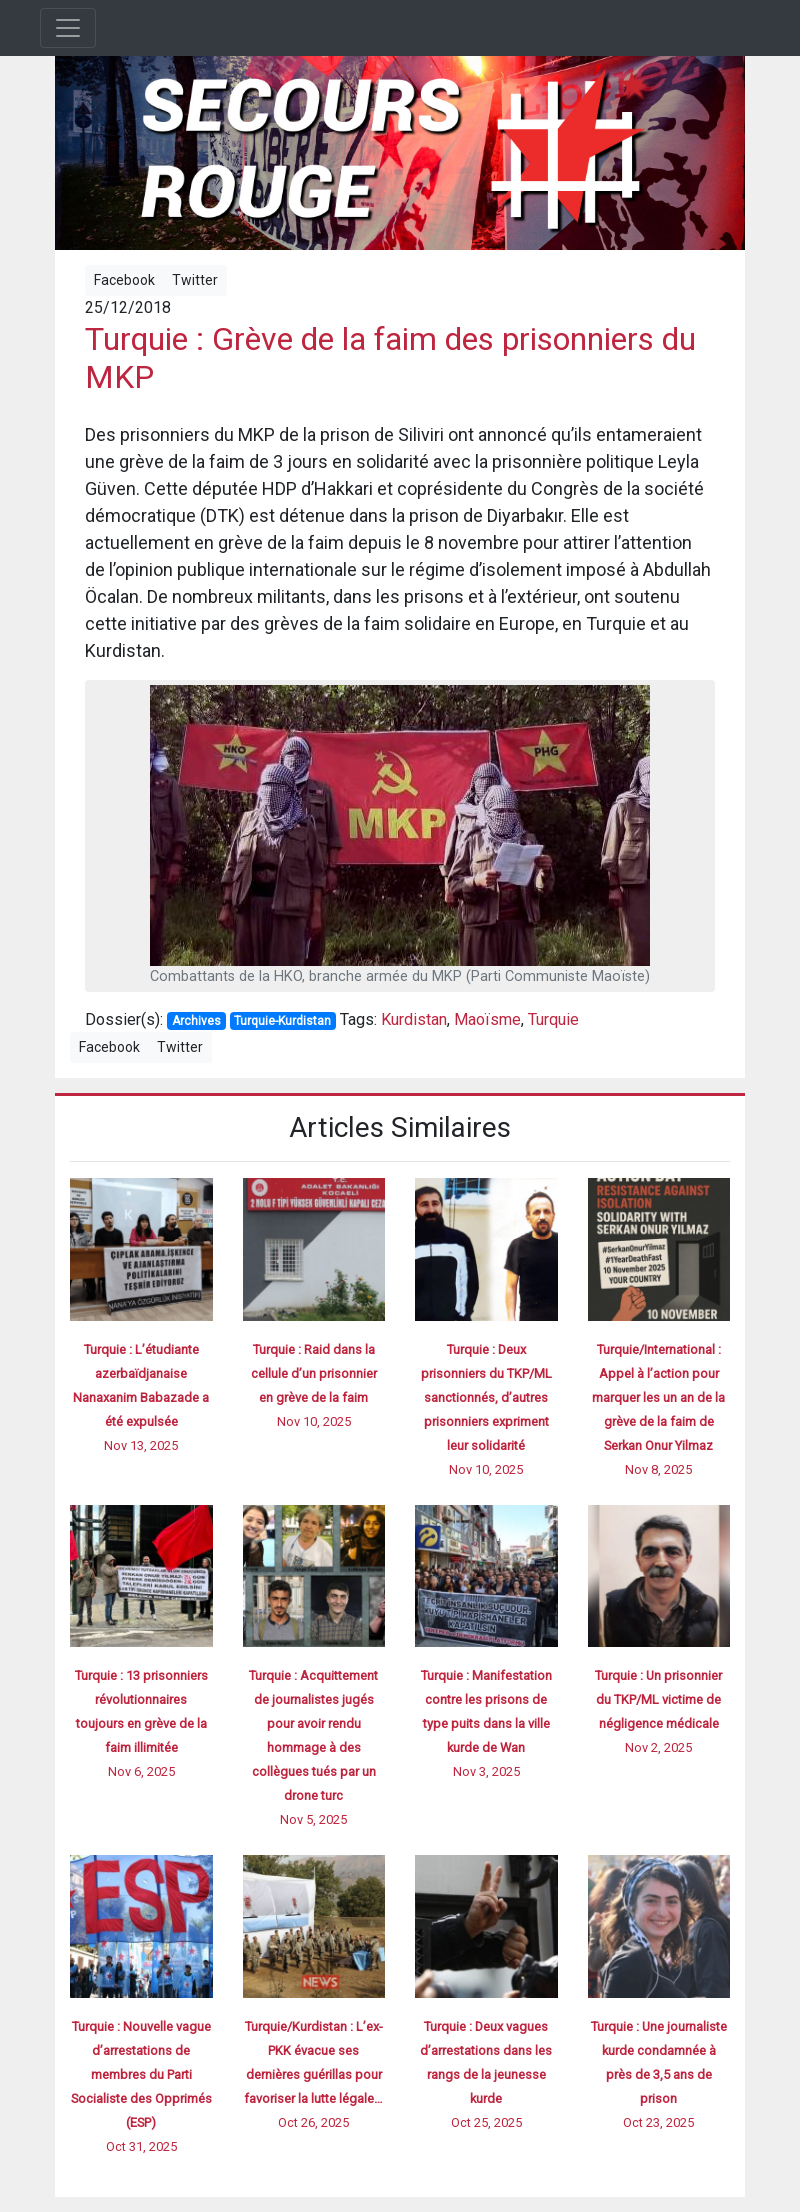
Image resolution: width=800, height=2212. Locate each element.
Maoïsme (487, 1019)
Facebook (124, 280)
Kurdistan (414, 1019)
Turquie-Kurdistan (282, 1021)
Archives (196, 1021)
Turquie (553, 1019)
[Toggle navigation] (68, 28)
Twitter (195, 280)
